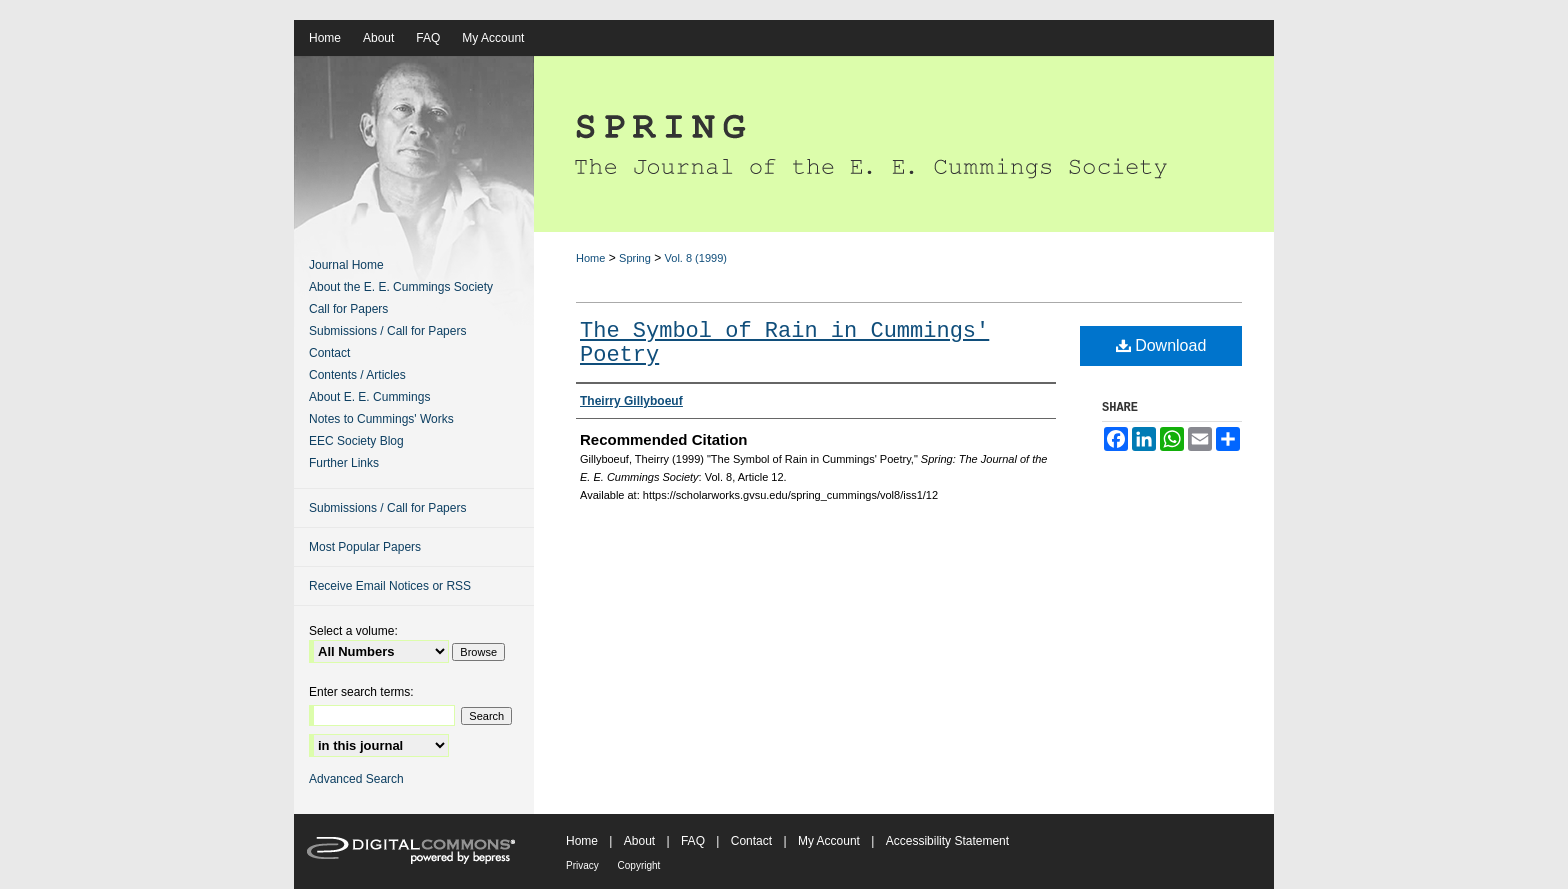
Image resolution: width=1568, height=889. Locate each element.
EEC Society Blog (356, 441)
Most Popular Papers (365, 547)
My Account (830, 841)
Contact (329, 353)
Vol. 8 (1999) (696, 258)
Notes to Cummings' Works (381, 419)
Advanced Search (356, 779)
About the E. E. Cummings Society (401, 287)
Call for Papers (348, 309)
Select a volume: (353, 631)
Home (590, 258)
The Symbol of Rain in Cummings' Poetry (784, 343)
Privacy (584, 865)
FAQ (694, 841)
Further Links (344, 463)
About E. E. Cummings (369, 397)
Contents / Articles (357, 375)
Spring (635, 258)
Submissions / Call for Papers (387, 331)
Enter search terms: (361, 692)
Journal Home (346, 265)
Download (1161, 345)
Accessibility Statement (947, 841)
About (641, 841)
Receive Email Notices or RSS (390, 586)
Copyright (639, 865)
